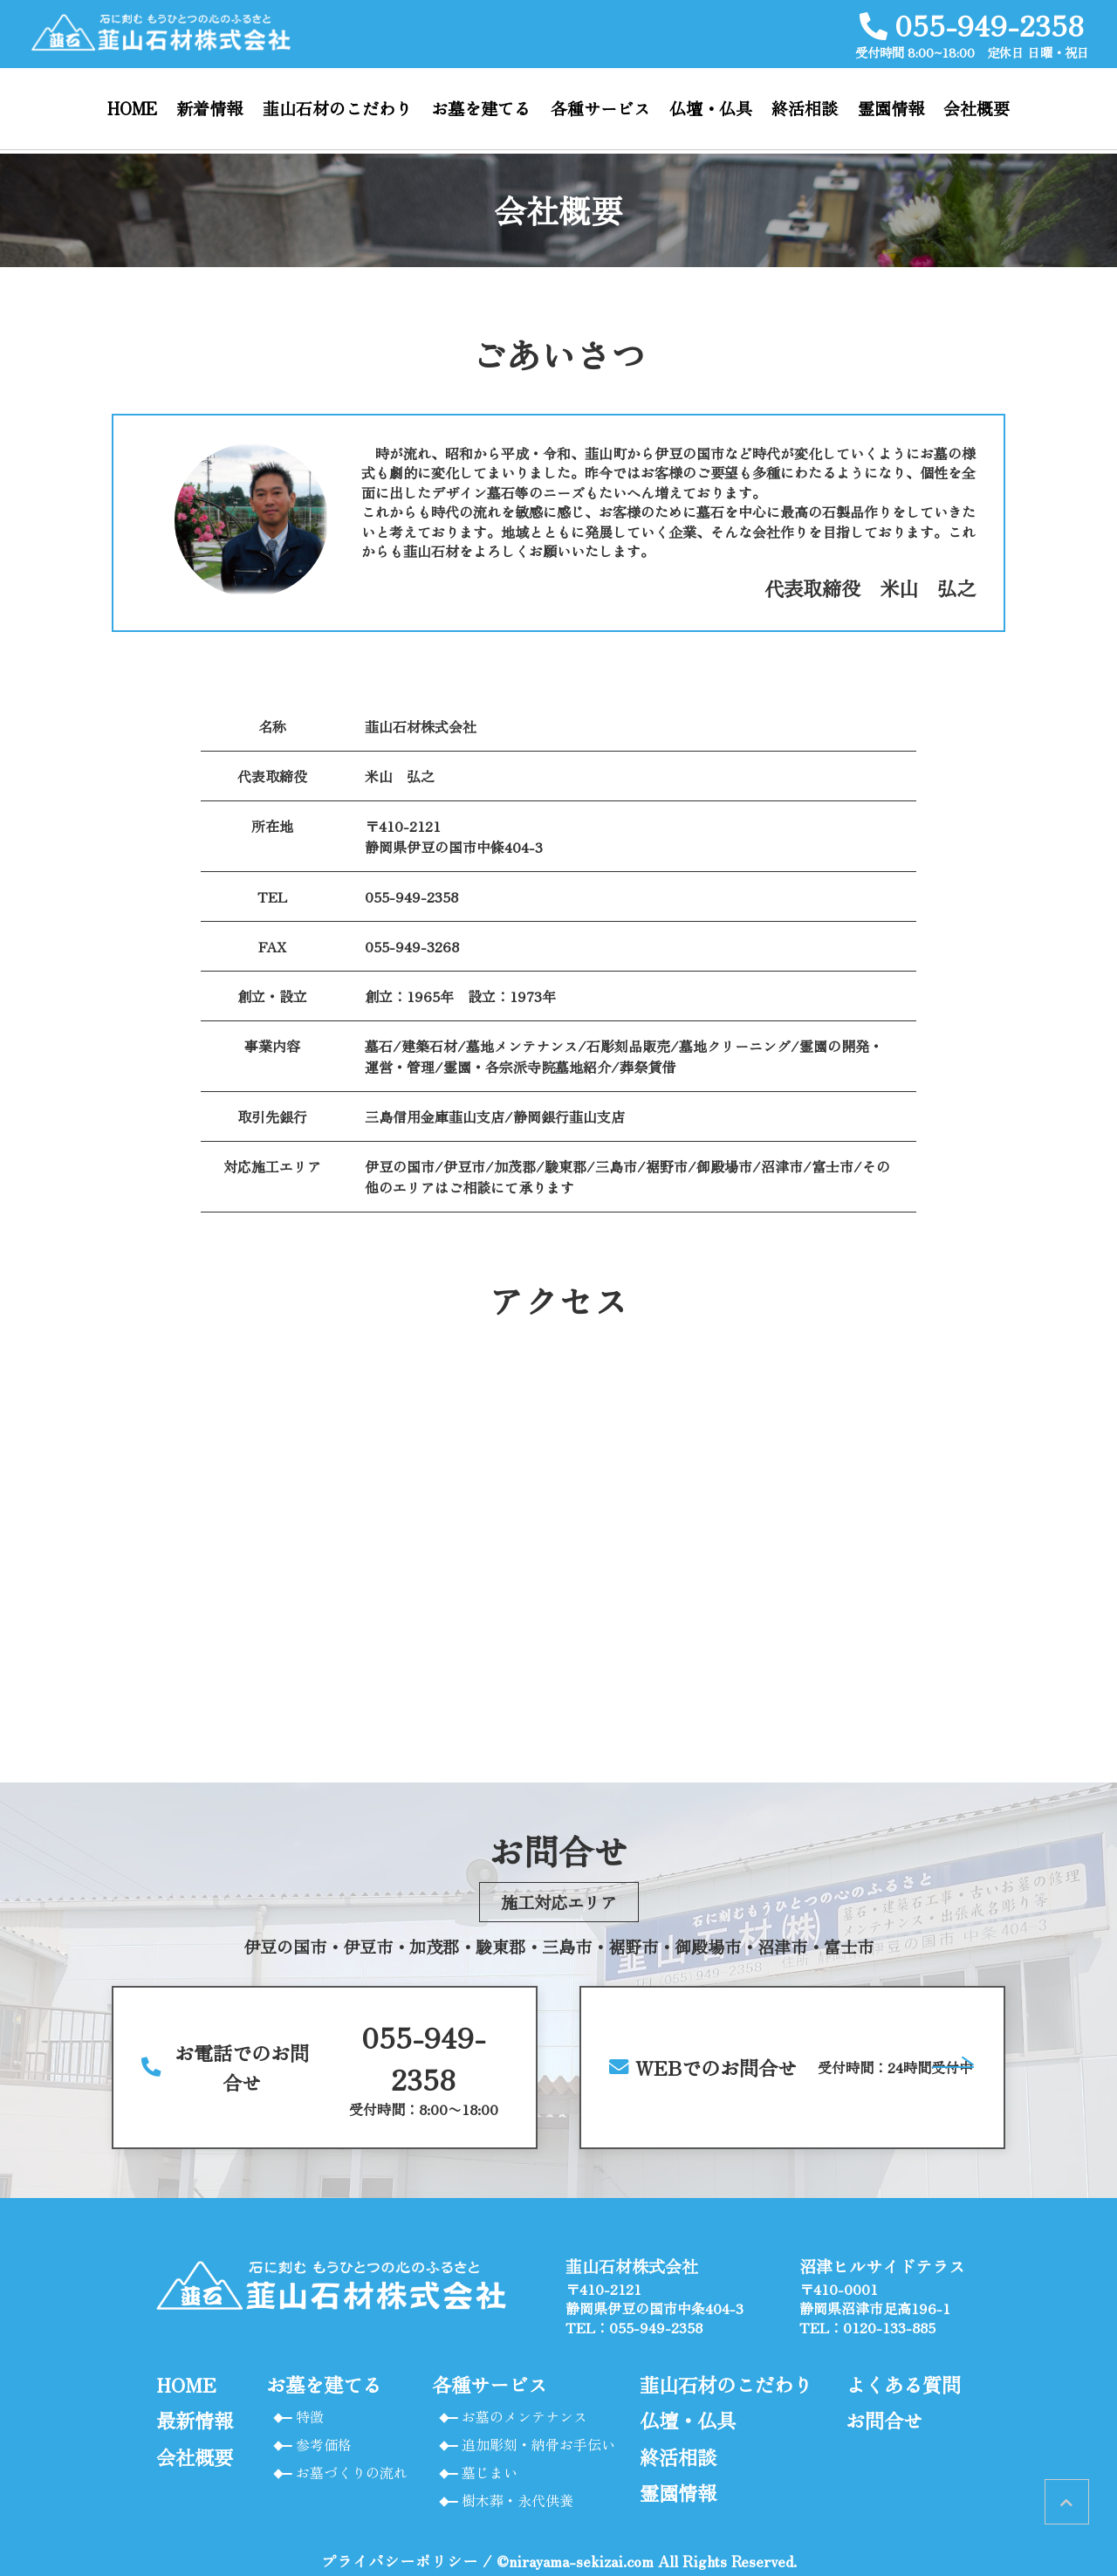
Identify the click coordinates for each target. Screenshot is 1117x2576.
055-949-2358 (411, 896)
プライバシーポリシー (399, 2561)
